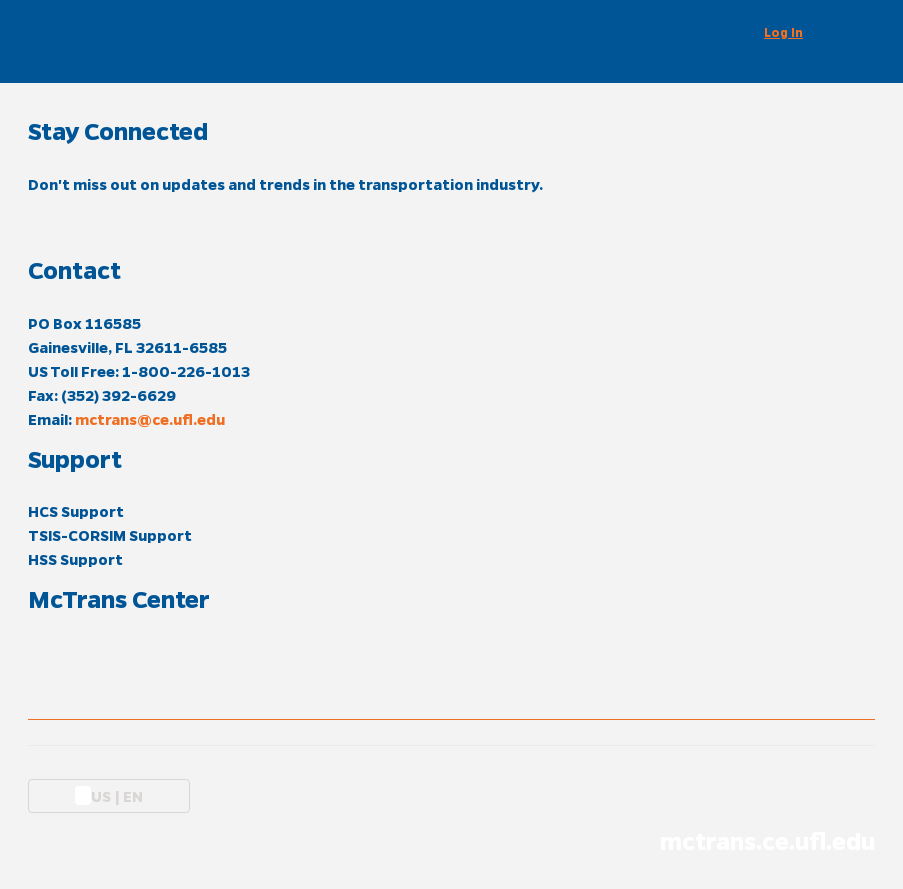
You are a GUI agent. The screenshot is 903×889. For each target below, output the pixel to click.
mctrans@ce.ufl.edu (150, 419)
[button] (795, 32)
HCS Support (76, 511)
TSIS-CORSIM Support (110, 535)
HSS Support (75, 559)
